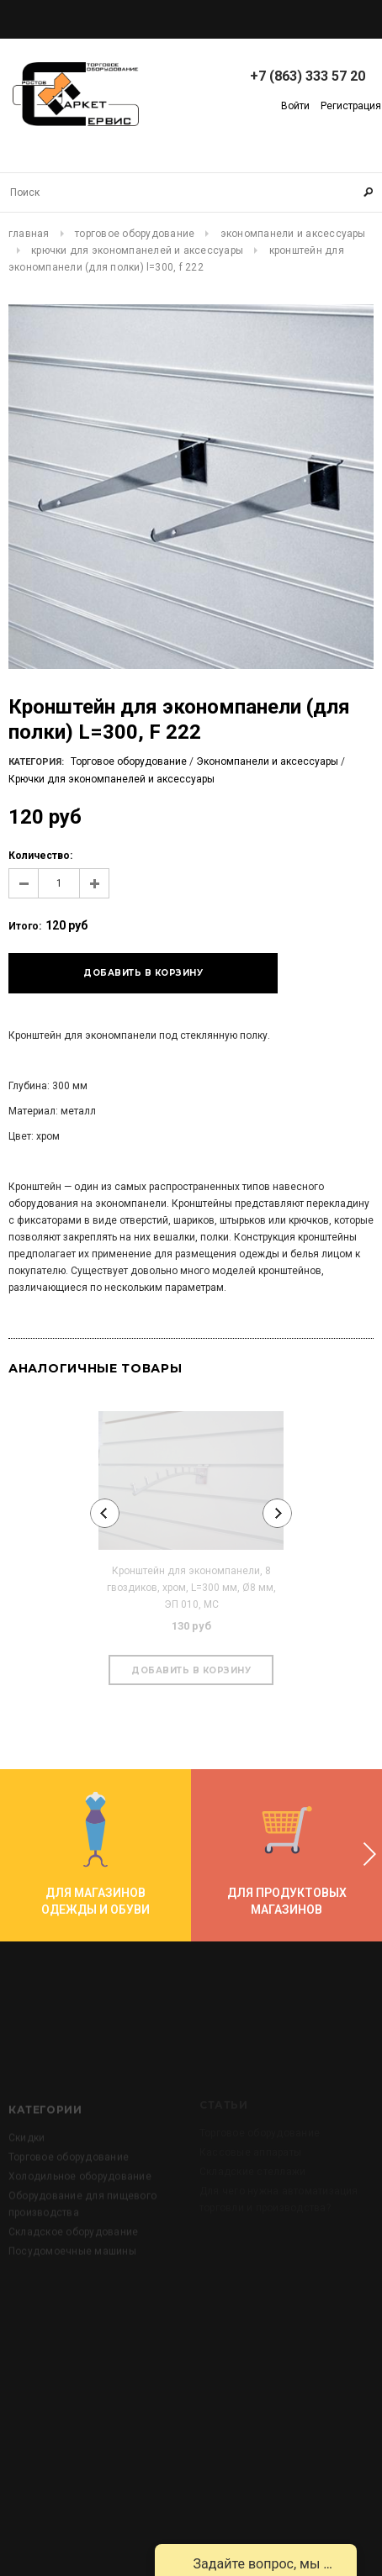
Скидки (26, 2163)
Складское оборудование (73, 2257)
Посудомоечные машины (72, 2277)
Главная (29, 234)
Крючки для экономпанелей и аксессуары (137, 250)
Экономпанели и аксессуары (293, 234)
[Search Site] (191, 192)
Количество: (40, 855)
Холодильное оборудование (79, 2202)
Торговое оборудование (134, 234)
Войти (295, 106)
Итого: (24, 926)
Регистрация (351, 106)
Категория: (36, 761)
